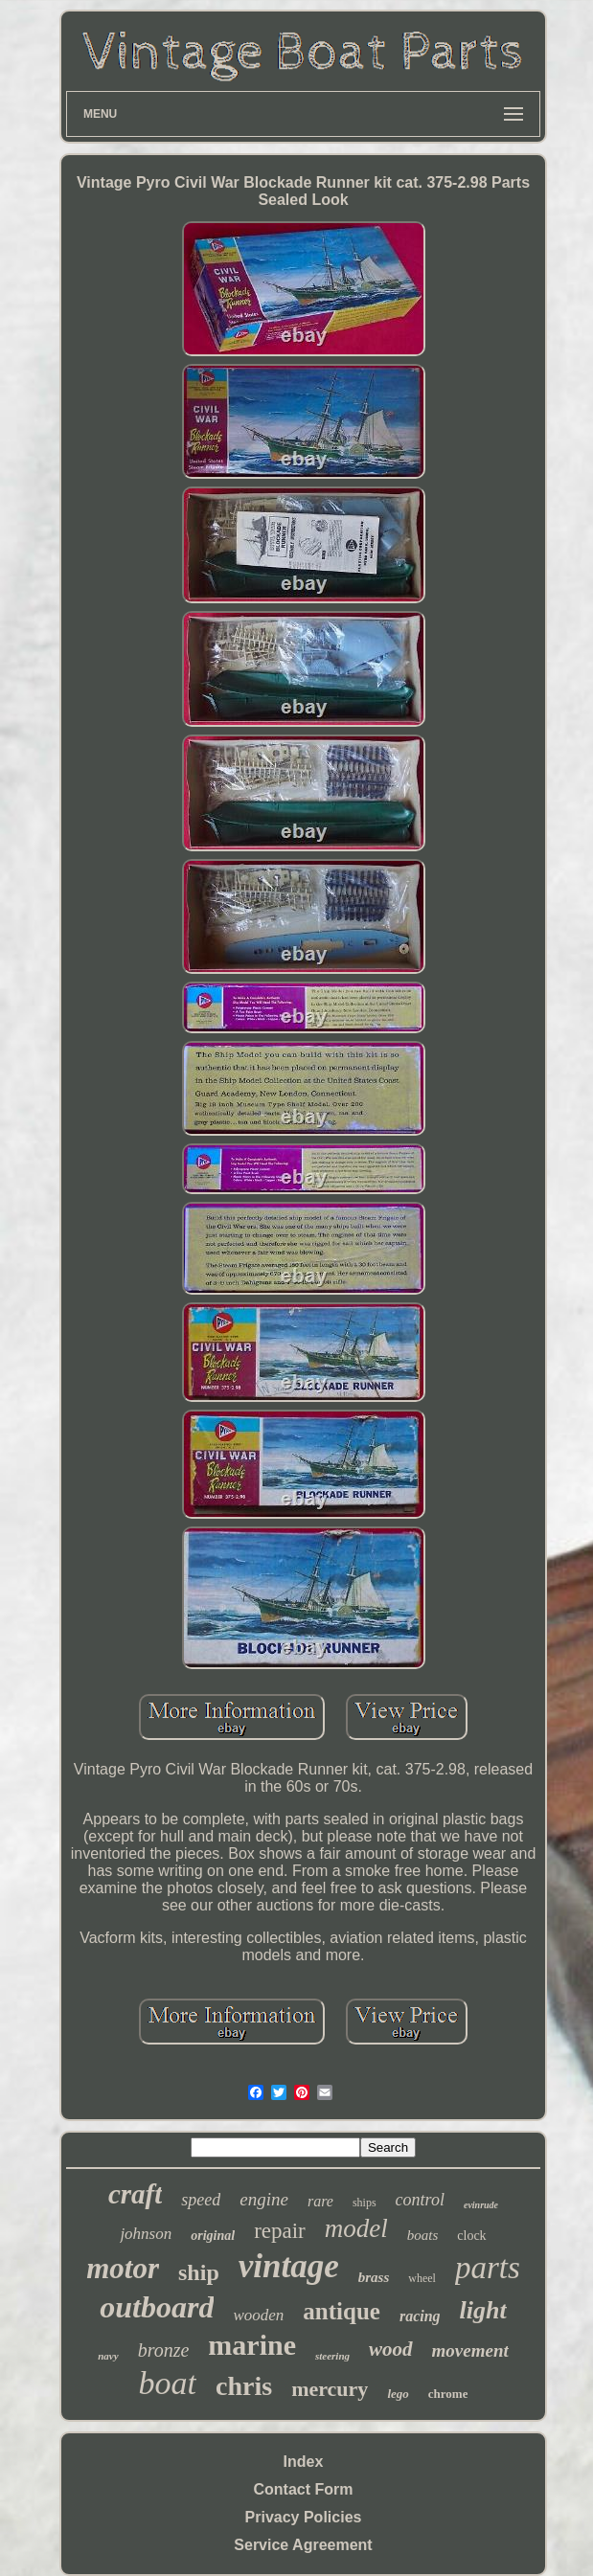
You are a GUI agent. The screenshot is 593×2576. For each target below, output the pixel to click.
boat (167, 2383)
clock (471, 2235)
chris (244, 2386)
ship (198, 2272)
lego (397, 2393)
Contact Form (304, 2489)
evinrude (481, 2205)
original (213, 2235)
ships (364, 2202)
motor (122, 2268)
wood (391, 2349)
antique (341, 2311)
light (483, 2310)
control (420, 2199)
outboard (157, 2307)
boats (423, 2235)
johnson (145, 2234)
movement (470, 2350)
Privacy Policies (303, 2517)
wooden (258, 2315)
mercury (329, 2389)
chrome (448, 2393)
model (356, 2228)
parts (487, 2267)
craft (135, 2194)
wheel (422, 2278)
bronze (164, 2350)
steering (332, 2355)
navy (108, 2355)
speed (200, 2199)
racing (420, 2316)
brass (374, 2277)
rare (320, 2201)
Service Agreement (303, 2545)
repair (280, 2231)
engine (263, 2199)
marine (252, 2345)
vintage (289, 2266)
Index (304, 2461)
